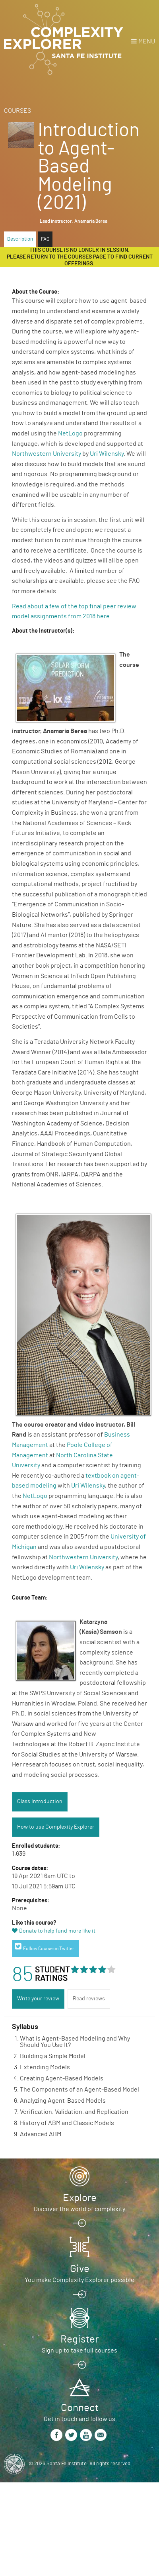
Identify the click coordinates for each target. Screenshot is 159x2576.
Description (20, 239)
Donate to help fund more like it (57, 1931)
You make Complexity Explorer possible (79, 2280)
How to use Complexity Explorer (55, 1827)
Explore (80, 2198)
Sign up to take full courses (79, 2350)
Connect (80, 2408)
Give (79, 2269)
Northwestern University (46, 454)
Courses (17, 111)
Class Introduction (39, 1801)
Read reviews (89, 1999)
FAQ (45, 239)
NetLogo (70, 433)
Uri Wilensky (107, 454)
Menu (146, 41)
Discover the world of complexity (79, 2209)
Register (79, 2339)
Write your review (38, 1999)
